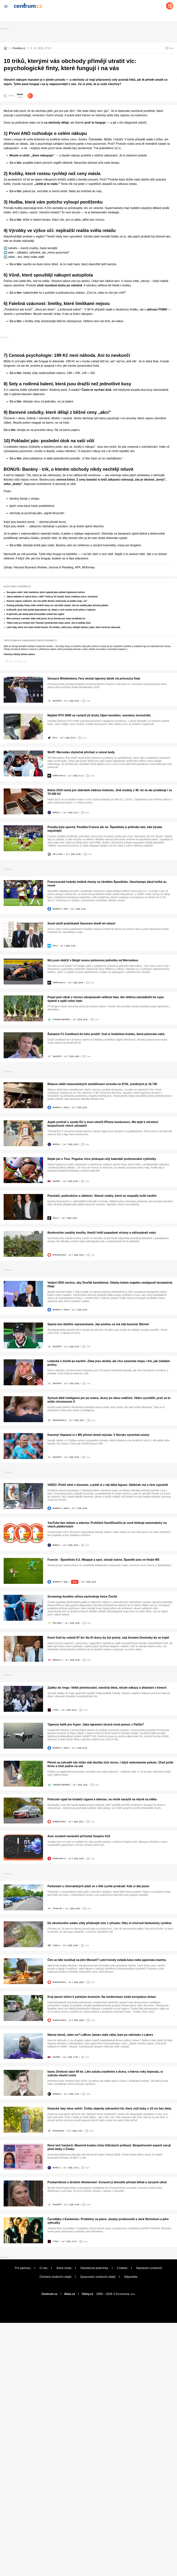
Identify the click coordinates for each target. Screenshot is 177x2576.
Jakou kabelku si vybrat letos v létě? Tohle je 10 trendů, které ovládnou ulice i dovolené (52, 596)
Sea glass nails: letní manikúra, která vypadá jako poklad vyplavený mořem (46, 592)
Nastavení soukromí (149, 2268)
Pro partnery (23, 2268)
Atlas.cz (69, 2293)
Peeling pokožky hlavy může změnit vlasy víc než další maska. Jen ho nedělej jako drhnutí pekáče (57, 605)
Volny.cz (87, 2293)
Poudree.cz (18, 48)
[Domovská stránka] (5, 48)
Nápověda (130, 2276)
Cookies (122, 2268)
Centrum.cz (49, 2293)
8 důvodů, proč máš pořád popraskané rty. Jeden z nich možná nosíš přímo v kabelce (51, 610)
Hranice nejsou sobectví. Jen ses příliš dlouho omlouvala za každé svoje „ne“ (47, 601)
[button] (25, 96)
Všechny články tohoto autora (19, 654)
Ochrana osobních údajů (55, 2276)
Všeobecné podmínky (94, 2268)
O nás (43, 2268)
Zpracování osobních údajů (97, 2276)
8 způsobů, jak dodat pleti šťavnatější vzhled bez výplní (35, 614)
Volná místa (64, 2268)
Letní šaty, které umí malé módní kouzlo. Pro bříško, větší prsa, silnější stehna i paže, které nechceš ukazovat (63, 627)
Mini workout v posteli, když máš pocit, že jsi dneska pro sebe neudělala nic (46, 618)
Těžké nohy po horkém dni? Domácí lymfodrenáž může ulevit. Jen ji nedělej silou (49, 623)
